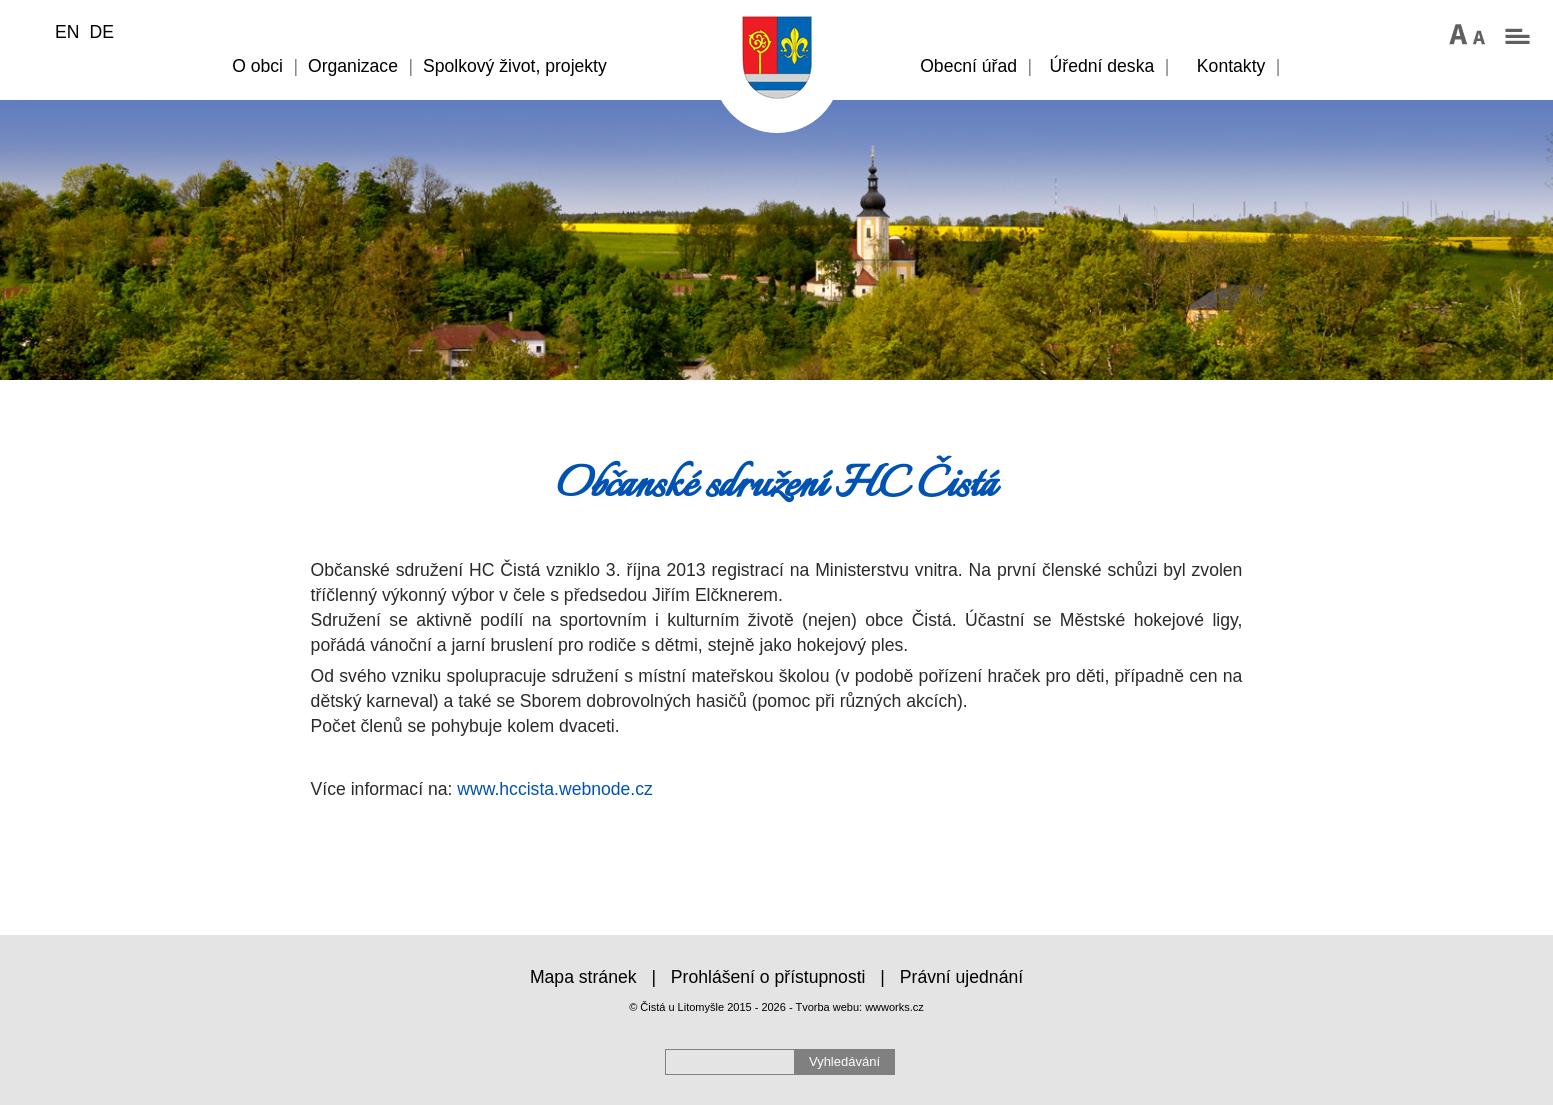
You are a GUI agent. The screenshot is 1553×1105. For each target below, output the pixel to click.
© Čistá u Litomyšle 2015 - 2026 (707, 1007)
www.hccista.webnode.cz (555, 789)
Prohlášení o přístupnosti (768, 977)
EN (67, 32)
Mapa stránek (583, 977)
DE (101, 32)
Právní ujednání (961, 977)
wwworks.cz (894, 1007)
